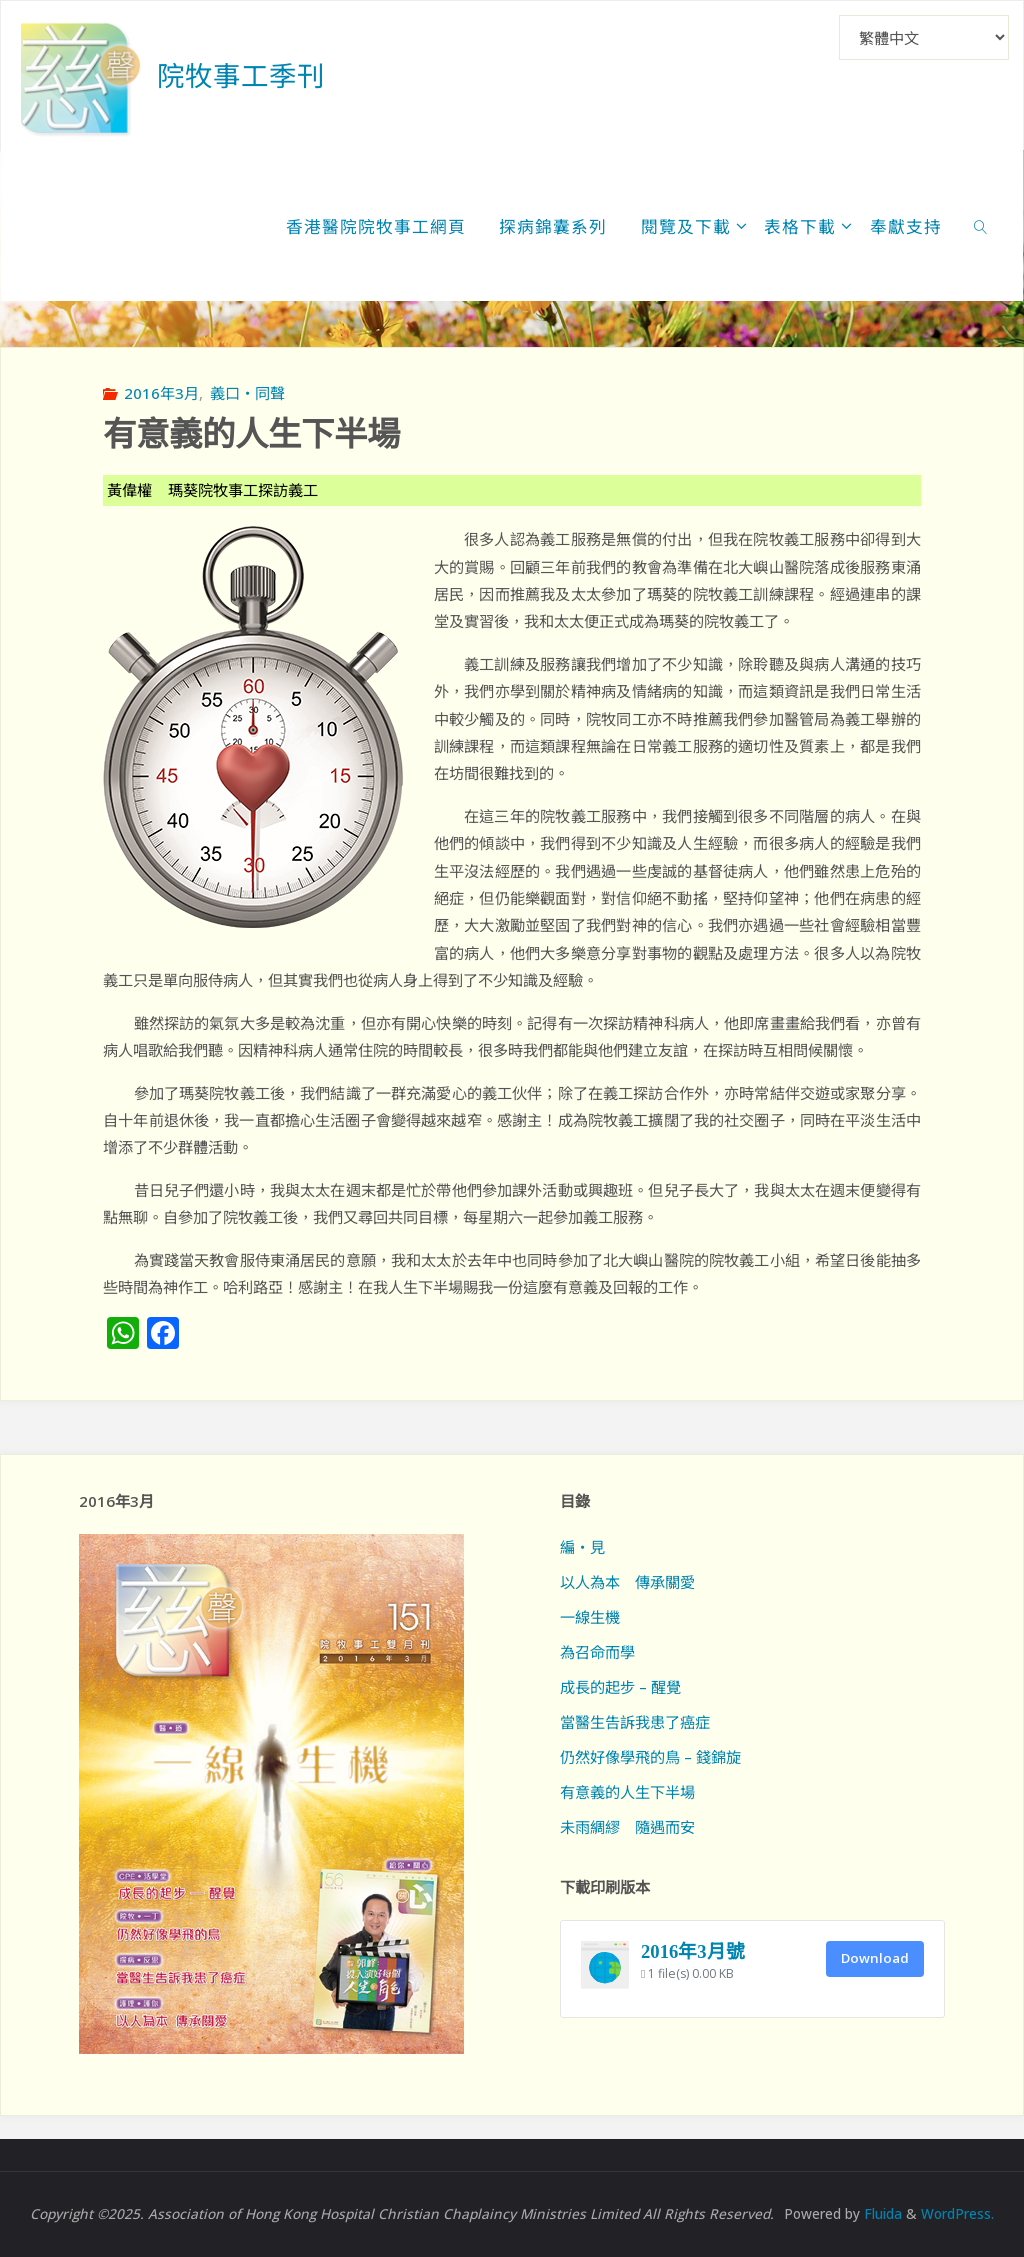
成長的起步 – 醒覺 (620, 1687)
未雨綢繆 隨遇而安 (627, 1827)
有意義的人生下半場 (627, 1792)
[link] (980, 226)
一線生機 (590, 1617)
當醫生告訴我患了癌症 (635, 1722)
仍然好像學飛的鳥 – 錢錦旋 (650, 1757)
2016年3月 (161, 393)
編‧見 (582, 1547)
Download (875, 1958)
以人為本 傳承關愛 (627, 1582)
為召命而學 (597, 1652)
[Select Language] (924, 37)
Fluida (881, 2213)
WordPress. (957, 2213)
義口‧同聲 (247, 393)
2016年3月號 (693, 1951)
